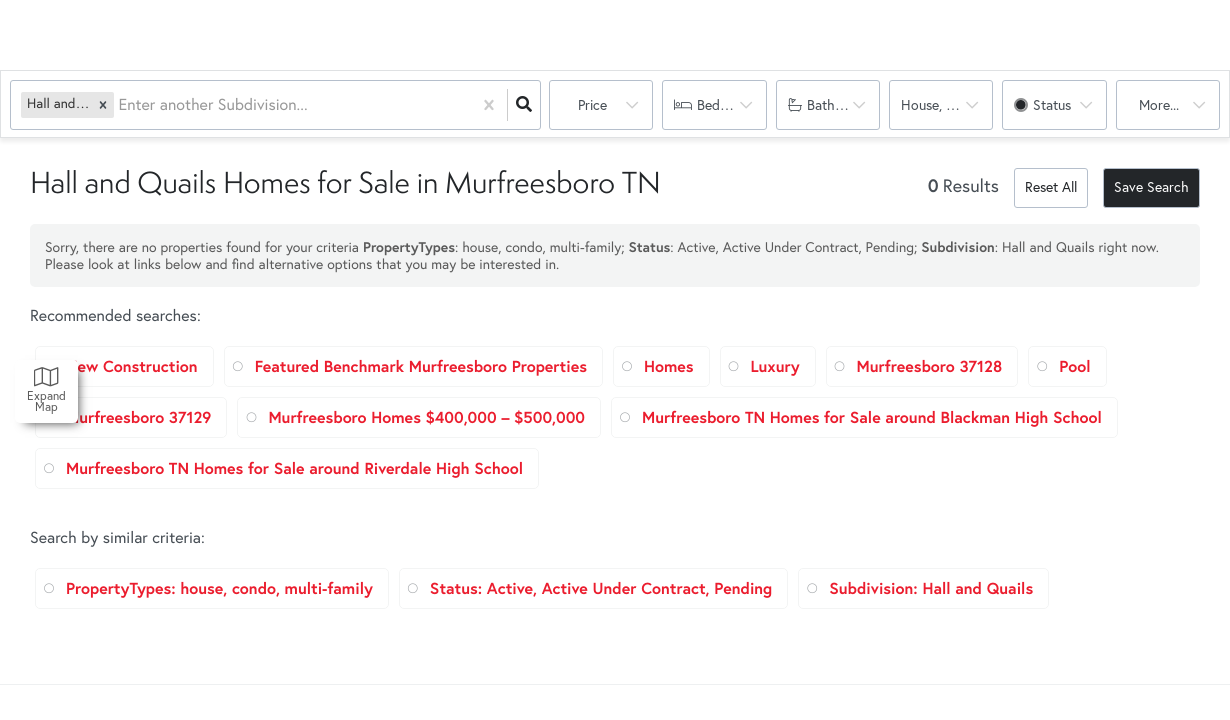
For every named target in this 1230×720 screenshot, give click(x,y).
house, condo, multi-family (947, 105)
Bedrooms (727, 105)
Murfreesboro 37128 (930, 366)
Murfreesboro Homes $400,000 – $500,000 (426, 417)
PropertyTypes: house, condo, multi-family (219, 588)
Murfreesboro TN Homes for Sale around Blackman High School (872, 417)
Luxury (775, 366)
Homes (669, 366)
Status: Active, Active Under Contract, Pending (601, 588)
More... (1159, 105)
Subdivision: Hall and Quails (931, 588)
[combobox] (120, 105)
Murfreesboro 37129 (138, 417)
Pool (1074, 366)
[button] (103, 104)
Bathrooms (840, 105)
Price (592, 105)
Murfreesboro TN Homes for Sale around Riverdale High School (294, 468)
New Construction (132, 366)
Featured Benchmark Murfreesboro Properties (421, 366)
